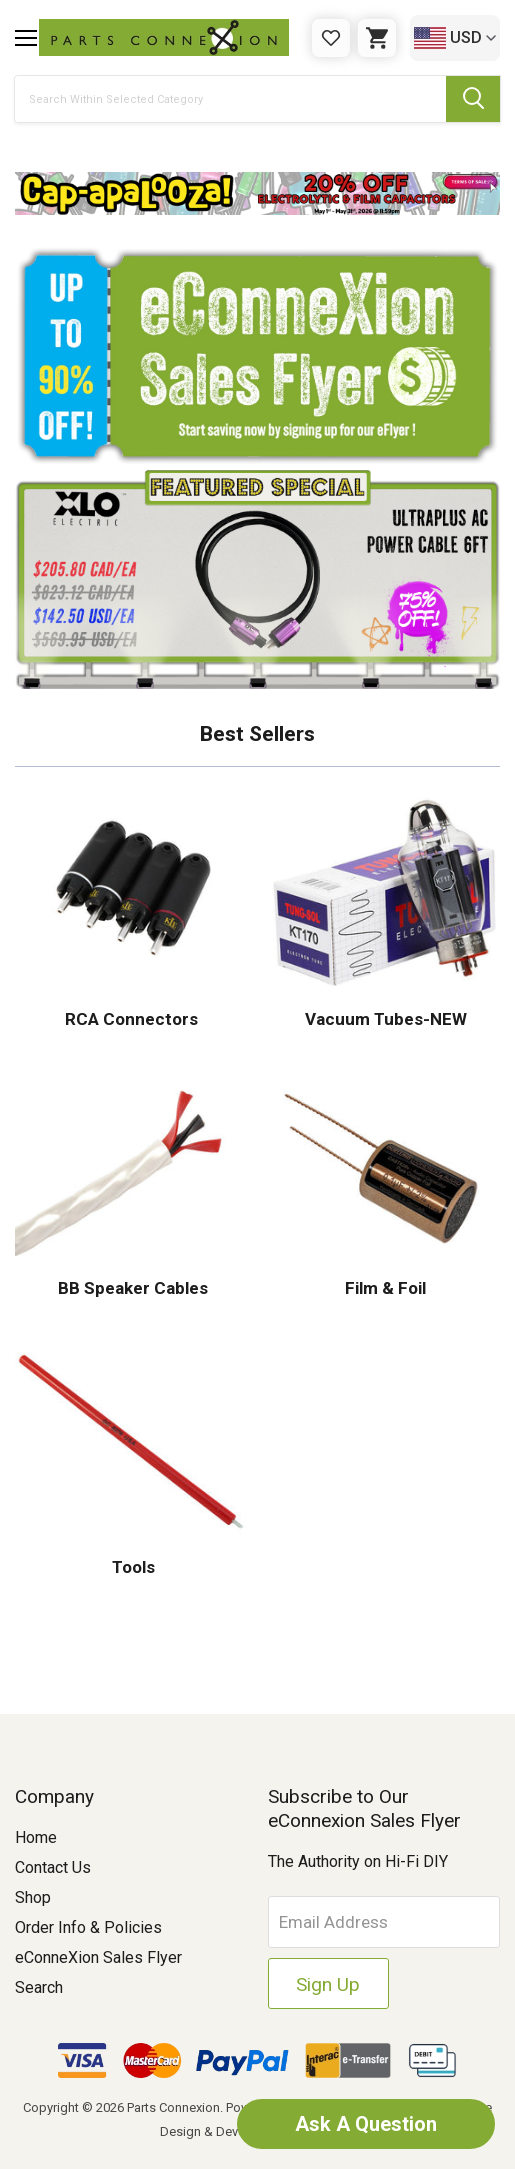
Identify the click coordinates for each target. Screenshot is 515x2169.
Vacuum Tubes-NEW (384, 1019)
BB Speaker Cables (131, 1288)
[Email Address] (384, 1922)
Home (36, 1837)
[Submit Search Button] (473, 99)
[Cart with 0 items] (377, 38)
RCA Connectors (131, 1019)
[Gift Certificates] (331, 38)
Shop (33, 1897)
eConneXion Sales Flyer (98, 1957)
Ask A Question (365, 2124)
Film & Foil (383, 1288)
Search (39, 1987)
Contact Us (53, 1867)
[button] (257, 193)
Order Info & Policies (88, 1927)
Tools (131, 1567)
